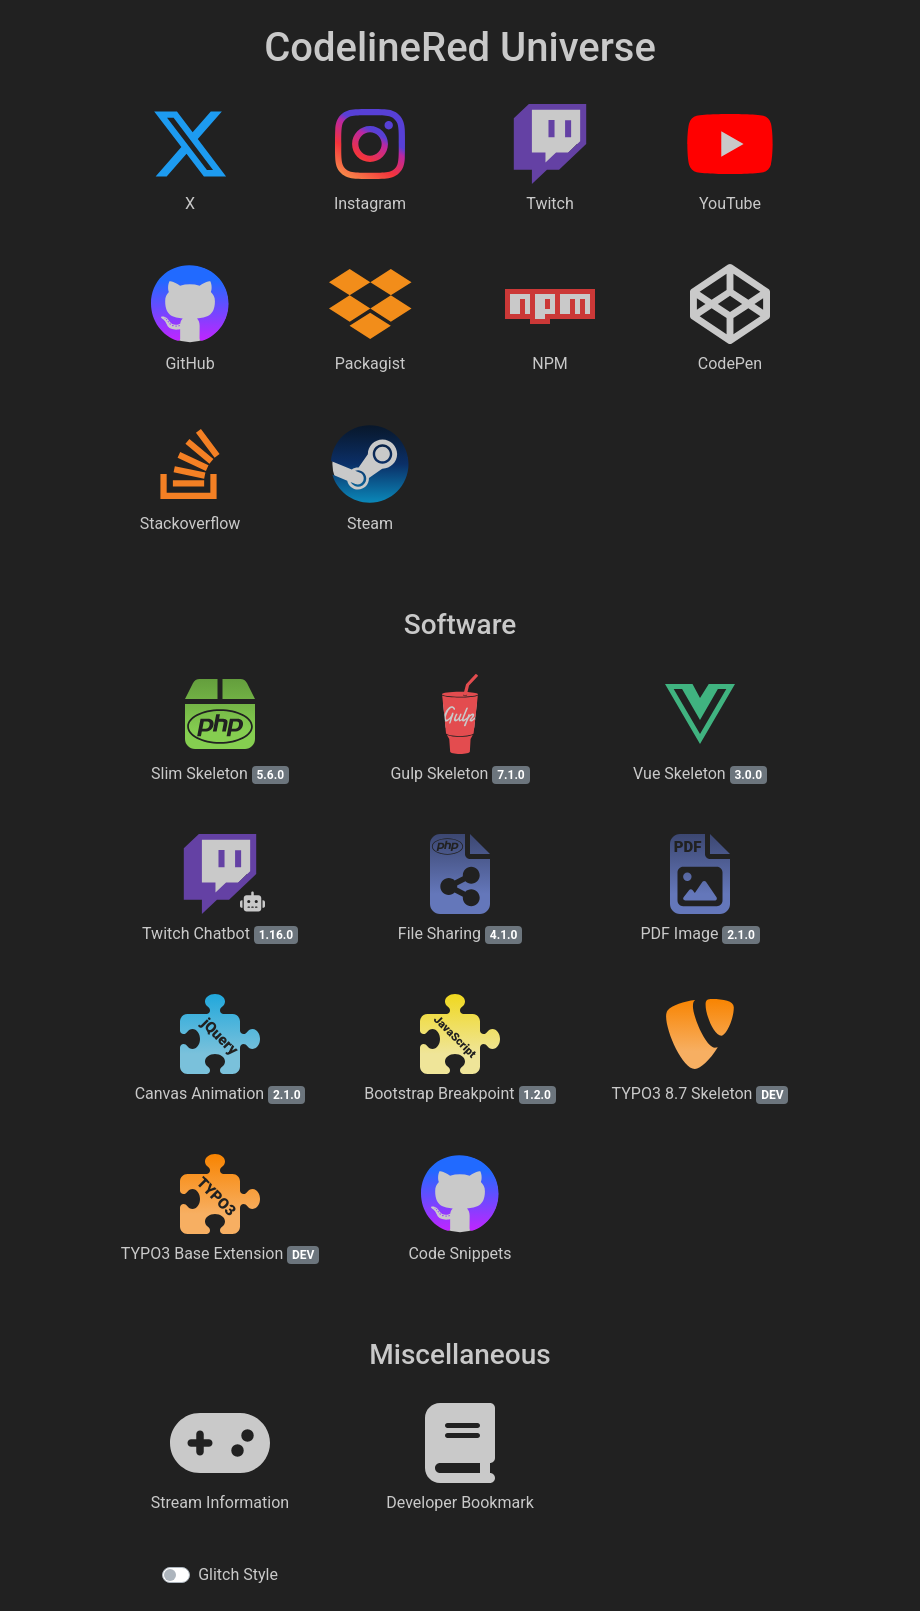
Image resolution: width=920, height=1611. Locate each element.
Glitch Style (238, 1574)
